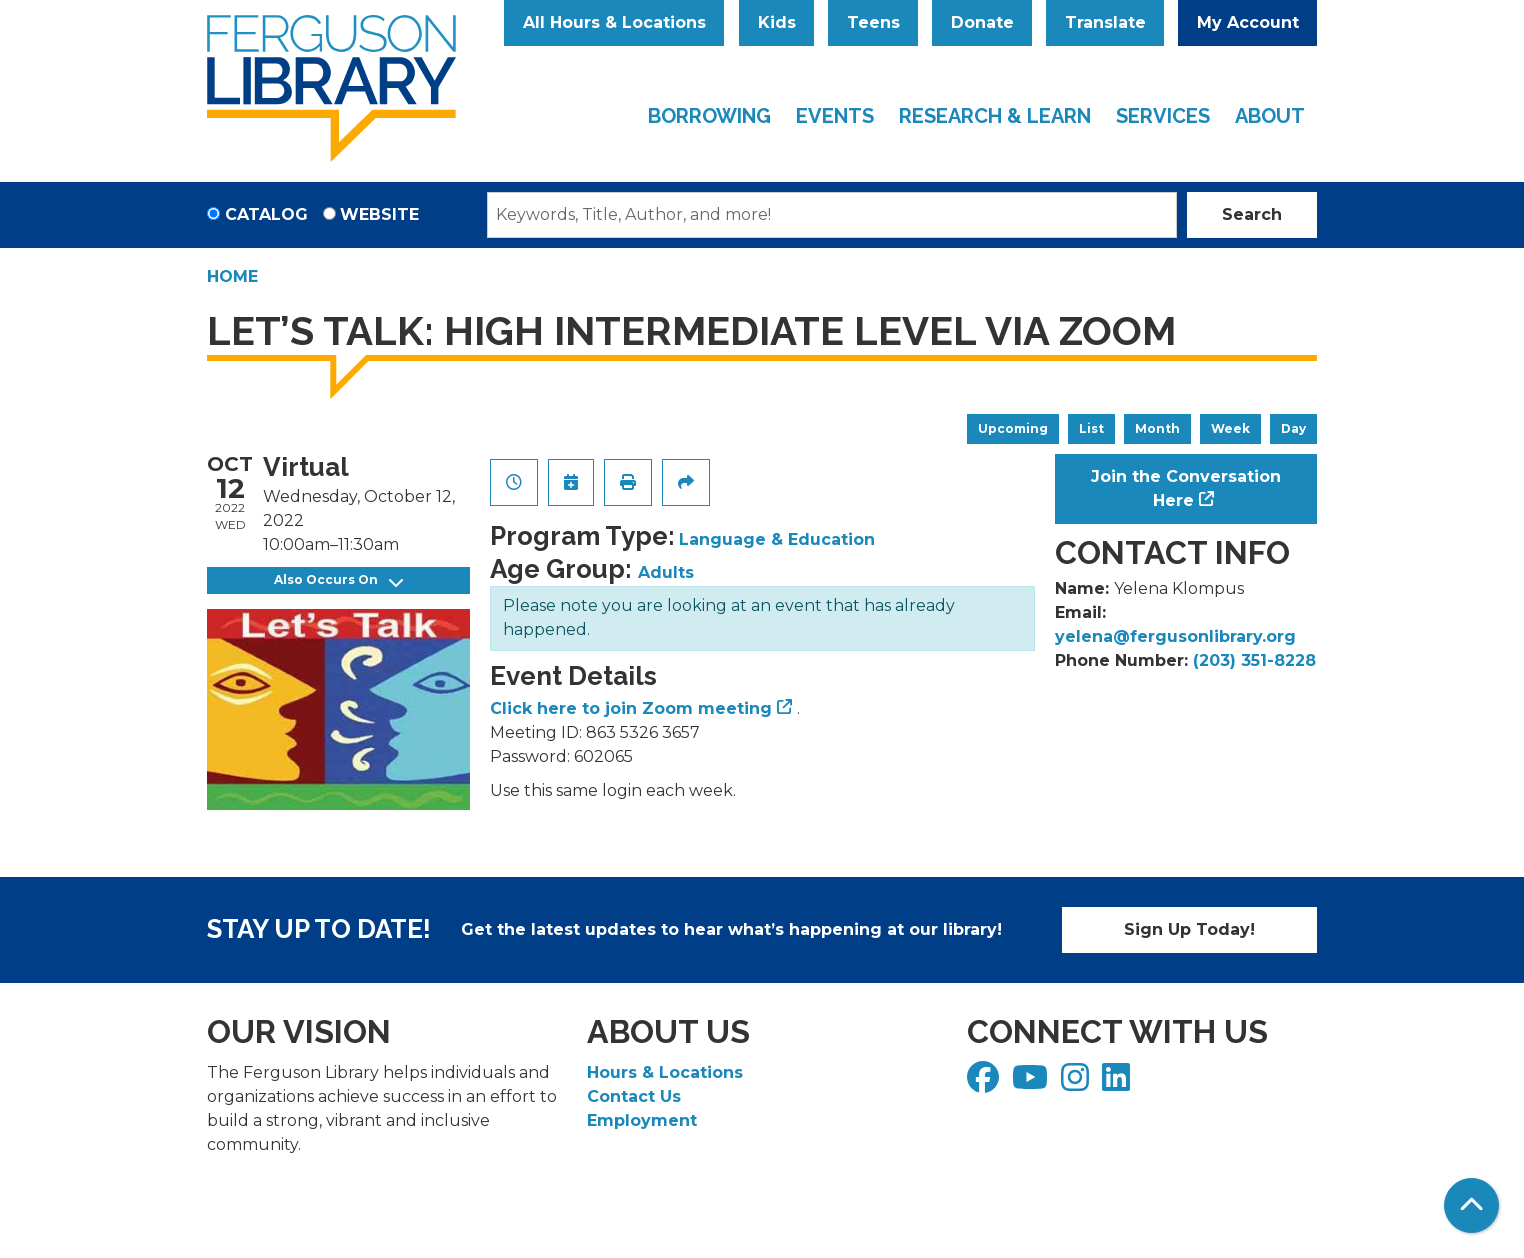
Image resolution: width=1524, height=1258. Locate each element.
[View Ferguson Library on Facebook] (985, 1083)
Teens (873, 22)
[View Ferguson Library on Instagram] (1077, 1083)
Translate (1105, 22)
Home (232, 276)
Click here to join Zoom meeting (631, 708)
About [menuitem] (1270, 116)
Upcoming (1013, 428)
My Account (1248, 22)
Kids (777, 22)
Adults (666, 572)
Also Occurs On (338, 580)
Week (1230, 428)
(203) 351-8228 (1254, 660)
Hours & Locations (665, 1072)
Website (379, 214)
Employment (642, 1120)
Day (1293, 428)
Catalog (266, 214)
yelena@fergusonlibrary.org (1175, 636)
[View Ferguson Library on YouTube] (1032, 1083)
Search (1252, 214)
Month (1157, 428)
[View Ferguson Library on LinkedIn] (1118, 1083)
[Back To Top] (1471, 1205)
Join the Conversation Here (1186, 488)
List (1091, 428)
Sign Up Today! (1189, 929)
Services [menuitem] (1163, 116)
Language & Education (777, 539)
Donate (982, 22)
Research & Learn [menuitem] (995, 116)
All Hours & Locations (614, 22)
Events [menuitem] (835, 116)
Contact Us (634, 1096)
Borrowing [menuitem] (709, 116)
